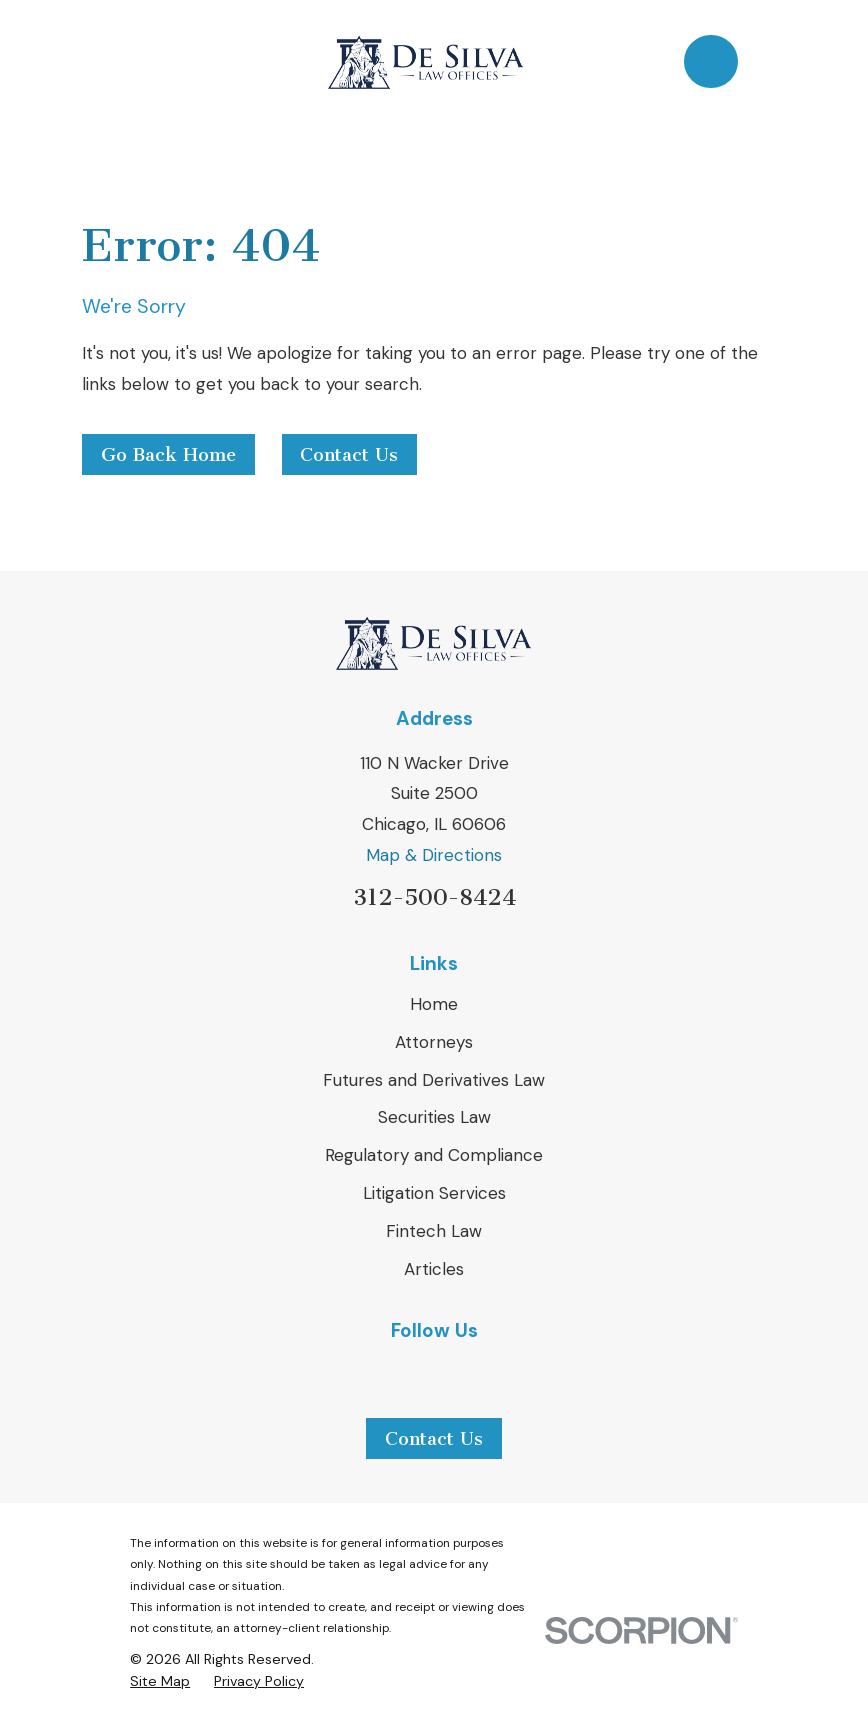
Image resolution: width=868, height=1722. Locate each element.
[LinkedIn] (383, 1372)
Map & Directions (434, 855)
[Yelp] (434, 1372)
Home (434, 1004)
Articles (434, 1269)
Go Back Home (168, 455)
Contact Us (349, 455)
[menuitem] (160, 1682)
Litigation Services (434, 1193)
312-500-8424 (434, 897)
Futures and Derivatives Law (434, 1080)
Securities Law (434, 1117)
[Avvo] (485, 1372)
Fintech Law (434, 1231)
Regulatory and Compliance (434, 1155)
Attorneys (434, 1042)
